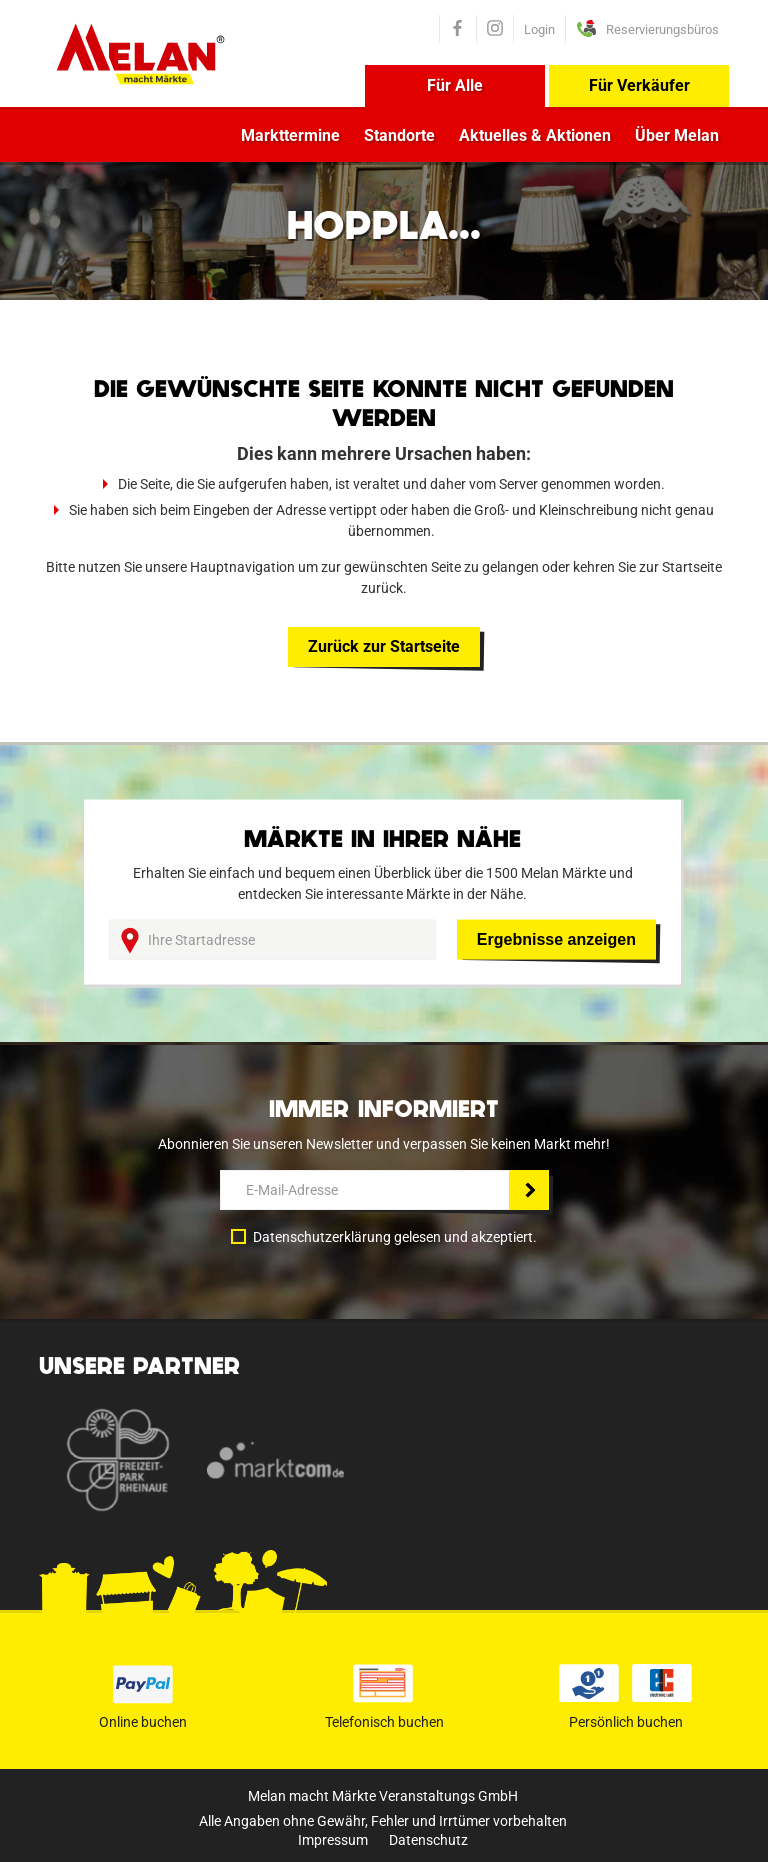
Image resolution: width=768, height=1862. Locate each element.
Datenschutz (428, 1840)
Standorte (399, 135)
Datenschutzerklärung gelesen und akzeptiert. (395, 1237)
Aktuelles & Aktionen (535, 135)
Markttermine (290, 135)
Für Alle (455, 85)
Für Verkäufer (639, 85)
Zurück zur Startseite (384, 646)
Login (539, 29)
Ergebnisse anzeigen (556, 939)
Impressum (333, 1840)
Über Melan (677, 135)
